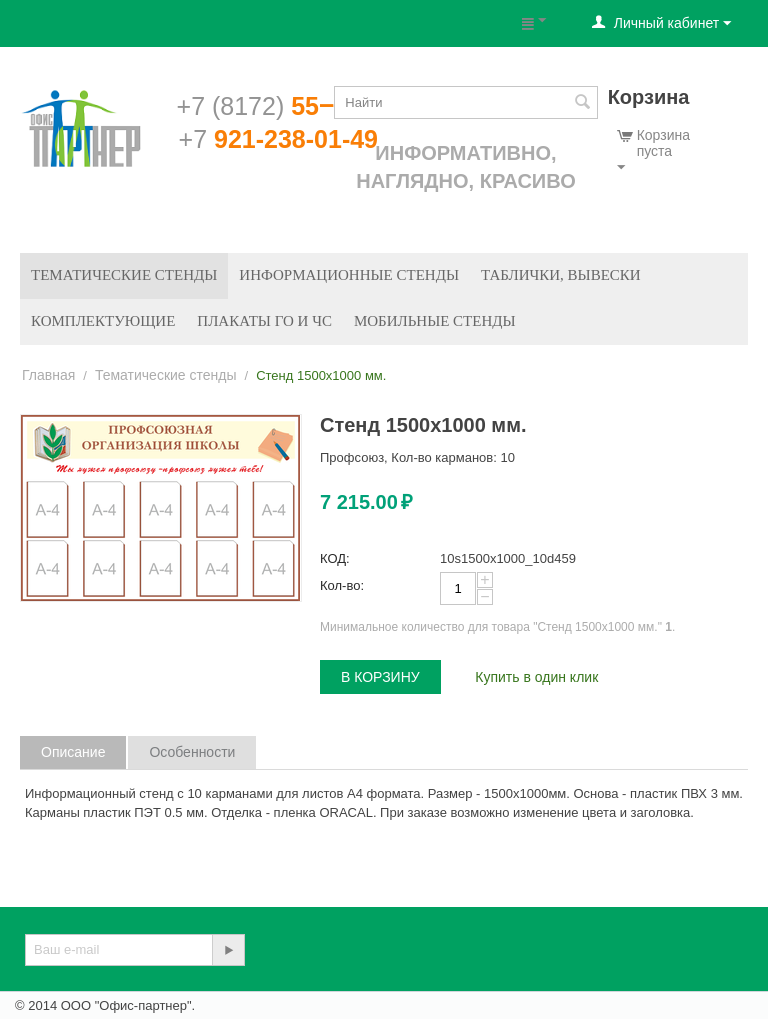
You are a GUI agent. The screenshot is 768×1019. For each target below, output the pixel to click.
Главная (48, 375)
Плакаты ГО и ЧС (264, 321)
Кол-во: (342, 585)
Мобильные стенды (435, 321)
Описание (73, 752)
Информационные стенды (349, 275)
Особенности (192, 752)
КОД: (335, 558)
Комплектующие (103, 321)
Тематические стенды (124, 275)
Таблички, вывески (561, 275)
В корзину (380, 677)
